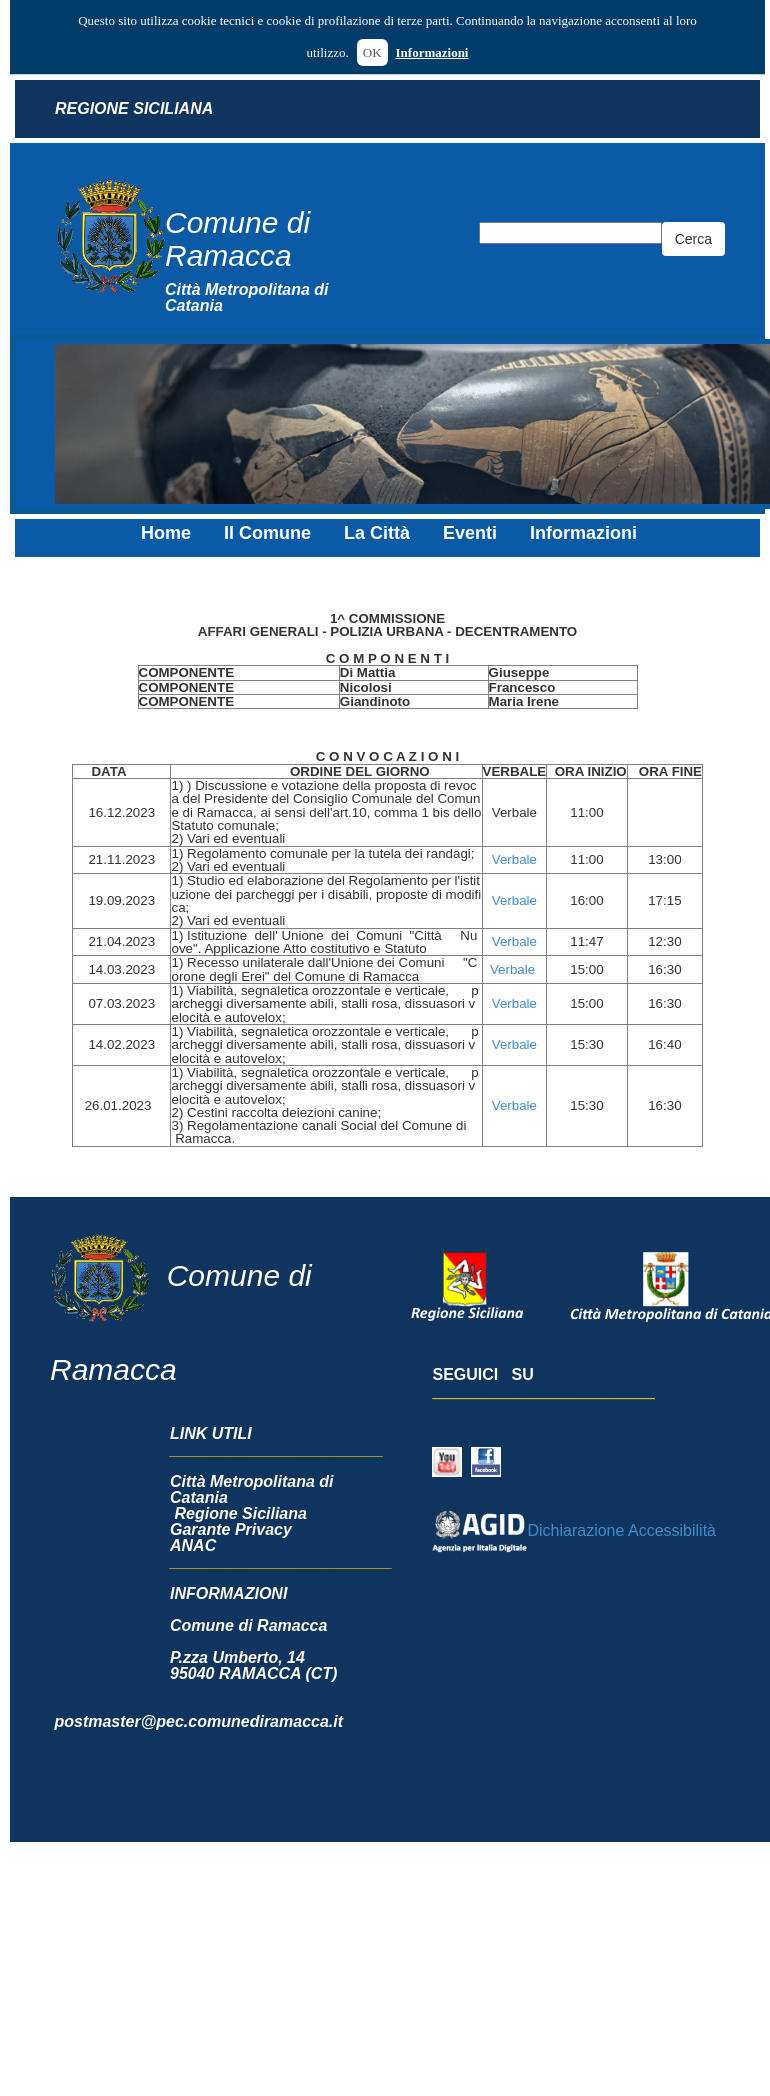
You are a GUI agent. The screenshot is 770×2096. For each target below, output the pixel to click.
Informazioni (432, 52)
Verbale (514, 859)
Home (166, 533)
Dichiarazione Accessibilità (574, 1530)
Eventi (470, 533)
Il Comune (267, 533)
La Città (377, 533)
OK (372, 52)
